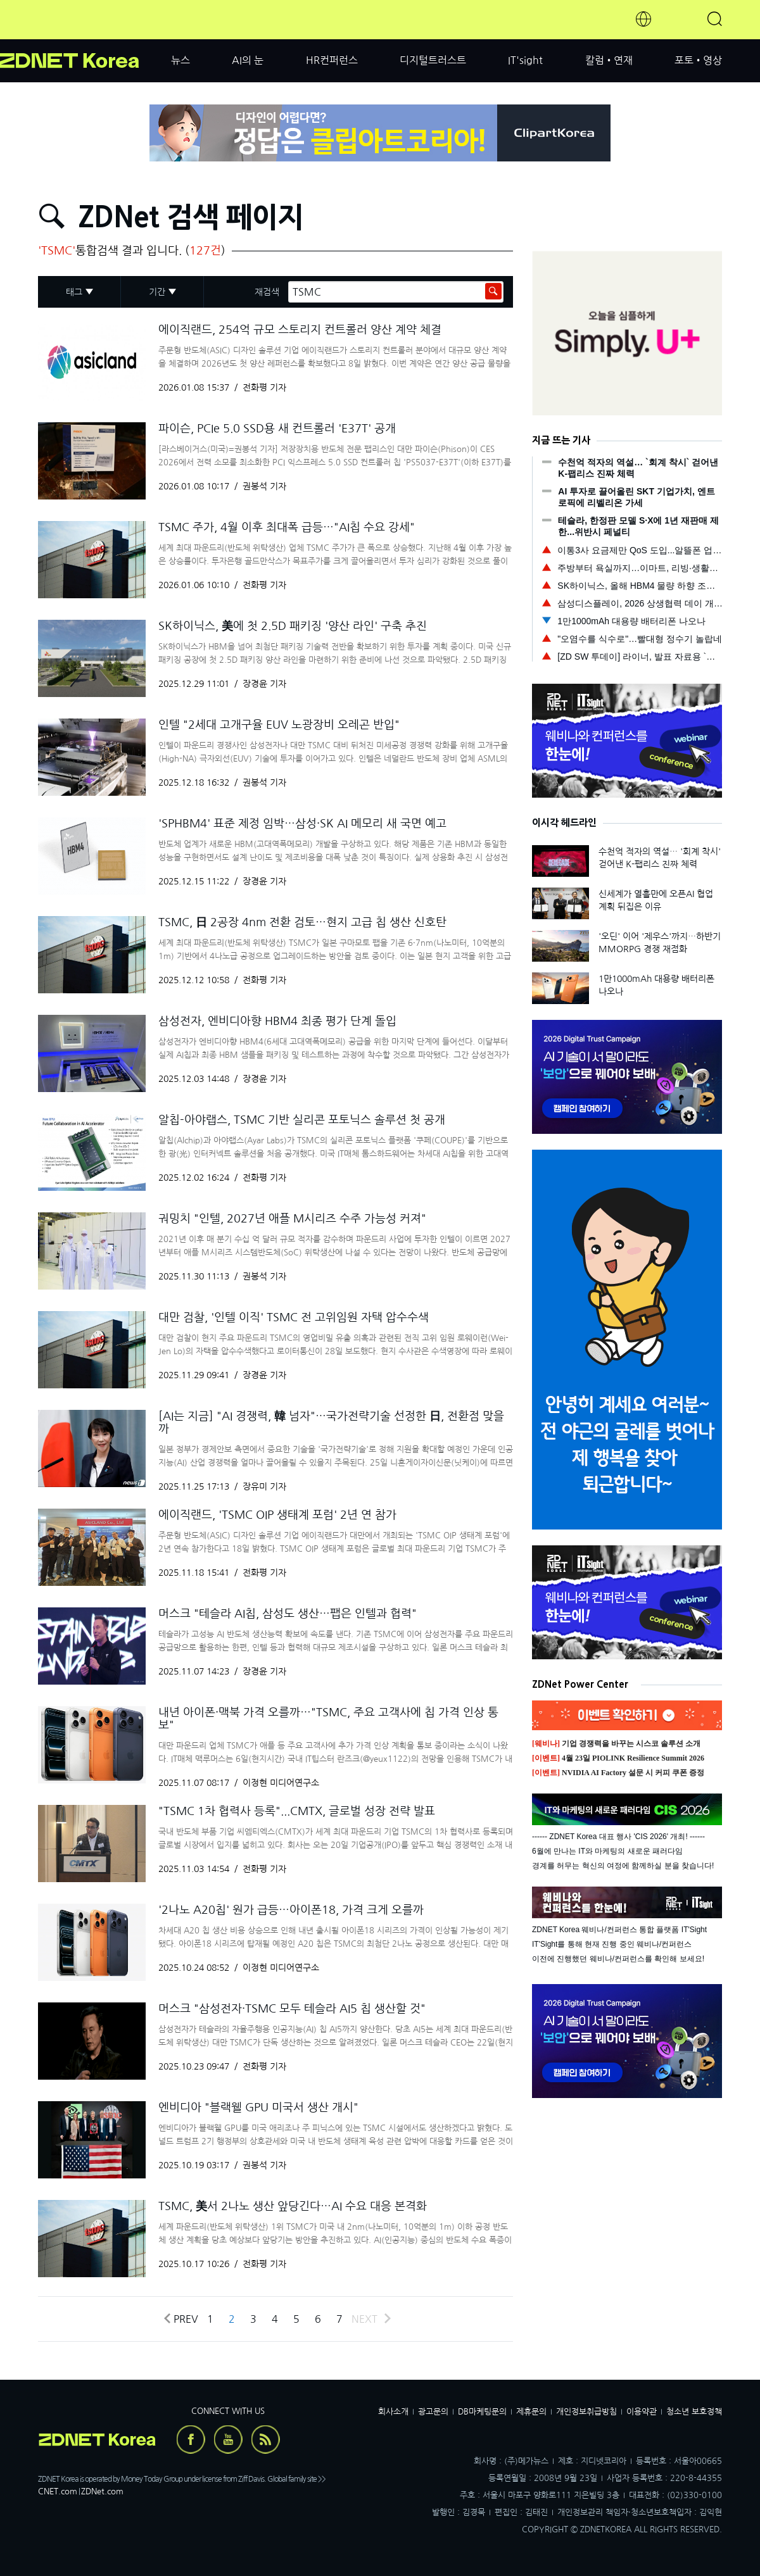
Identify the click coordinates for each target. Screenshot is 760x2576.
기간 (157, 291)
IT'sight (525, 60)
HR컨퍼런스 (332, 60)
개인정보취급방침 (586, 2412)
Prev (180, 2319)
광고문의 (433, 2412)
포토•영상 (698, 60)
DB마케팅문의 (482, 2412)
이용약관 (641, 2412)
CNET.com (57, 2491)
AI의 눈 (247, 60)
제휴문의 (531, 2412)
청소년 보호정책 (694, 2412)
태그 (74, 291)
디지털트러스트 (433, 60)
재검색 (267, 291)
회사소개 (393, 2412)
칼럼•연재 (609, 60)
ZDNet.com (102, 2491)
